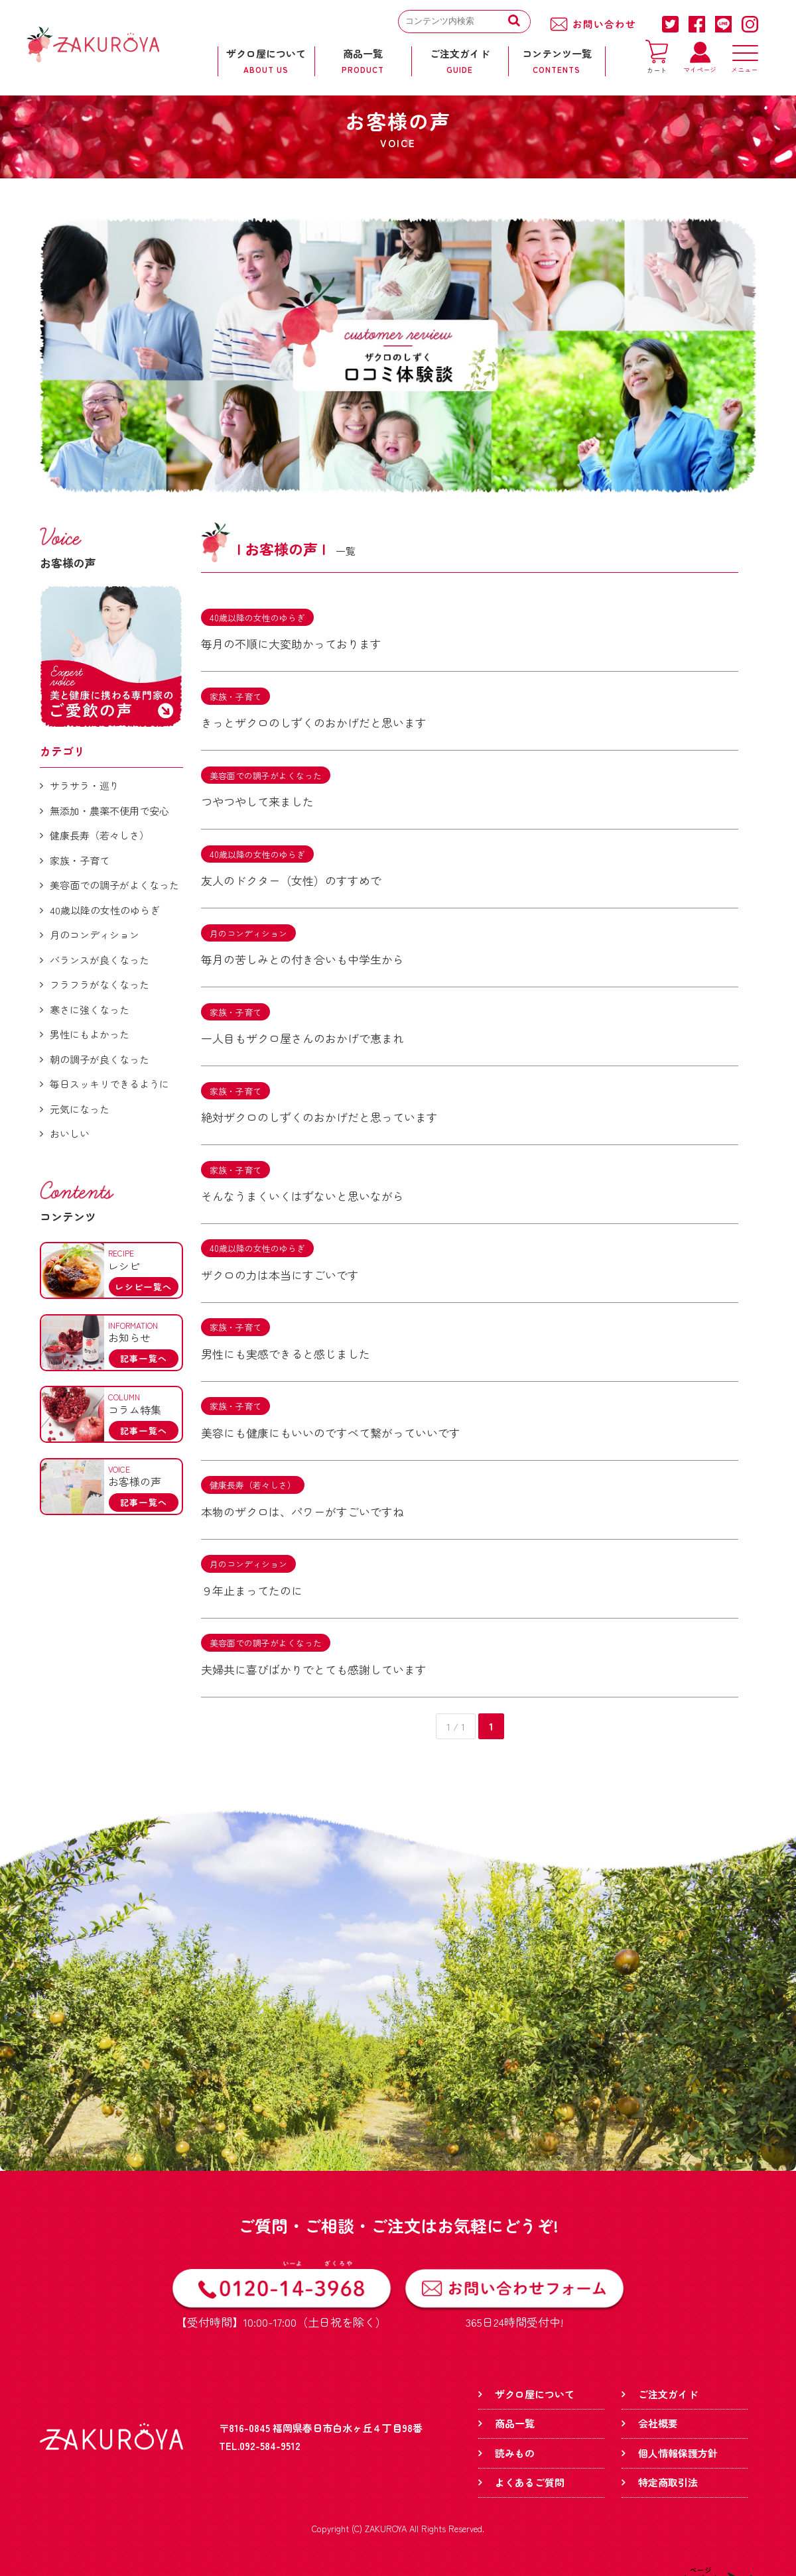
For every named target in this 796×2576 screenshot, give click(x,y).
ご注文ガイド (668, 2394)
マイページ (699, 66)
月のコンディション (94, 935)
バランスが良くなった (99, 960)
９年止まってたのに (251, 1590)
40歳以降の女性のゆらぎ (105, 910)
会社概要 (658, 2423)
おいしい (70, 1133)
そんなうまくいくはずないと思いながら (302, 1196)
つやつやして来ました (257, 801)
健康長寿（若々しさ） (99, 835)
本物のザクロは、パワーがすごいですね (302, 1511)
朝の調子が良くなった (99, 1059)
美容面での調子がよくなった (114, 885)
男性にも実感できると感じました (285, 1353)
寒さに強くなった (89, 1009)
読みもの (515, 2453)
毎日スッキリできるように (109, 1084)
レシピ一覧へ (143, 1286)
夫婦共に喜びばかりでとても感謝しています (314, 1669)
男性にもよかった (89, 1034)
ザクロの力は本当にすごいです (280, 1274)
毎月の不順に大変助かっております (291, 643)
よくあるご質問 (529, 2482)
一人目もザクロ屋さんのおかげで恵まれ (302, 1038)
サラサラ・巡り (84, 785)
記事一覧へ (144, 1358)
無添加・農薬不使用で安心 (109, 811)
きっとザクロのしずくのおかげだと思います (314, 722)
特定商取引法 (668, 2482)
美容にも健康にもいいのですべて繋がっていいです (330, 1432)
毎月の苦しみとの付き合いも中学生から (302, 959)
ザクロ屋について (534, 2394)
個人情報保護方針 (678, 2453)
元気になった (79, 1109)
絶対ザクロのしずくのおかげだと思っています (319, 1117)
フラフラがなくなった (99, 984)
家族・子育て (79, 860)
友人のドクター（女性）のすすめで (291, 880)
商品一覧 (515, 2423)
